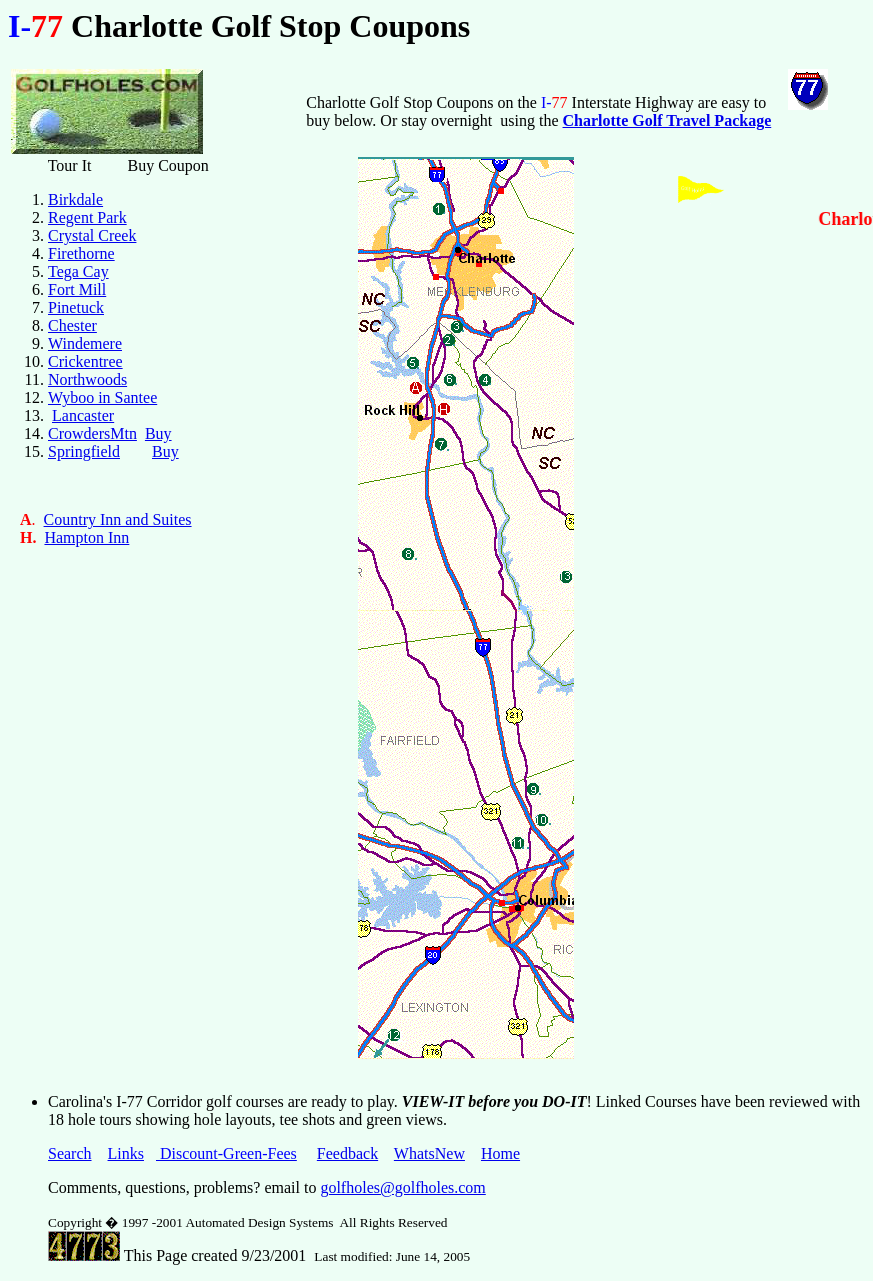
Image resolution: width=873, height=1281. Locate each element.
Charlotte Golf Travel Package (667, 120)
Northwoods (87, 379)
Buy (158, 433)
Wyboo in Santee (102, 397)
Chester (72, 325)
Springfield (84, 451)
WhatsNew (429, 1153)
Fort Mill (77, 289)
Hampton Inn (86, 537)
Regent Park (87, 217)
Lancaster (83, 415)
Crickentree (85, 361)
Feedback (347, 1153)
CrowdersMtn (92, 433)
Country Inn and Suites (118, 519)
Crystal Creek (92, 235)
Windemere (85, 343)
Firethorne (81, 253)
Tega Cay (78, 271)
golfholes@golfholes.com (402, 1187)
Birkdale (75, 199)
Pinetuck (76, 307)
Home (500, 1153)
